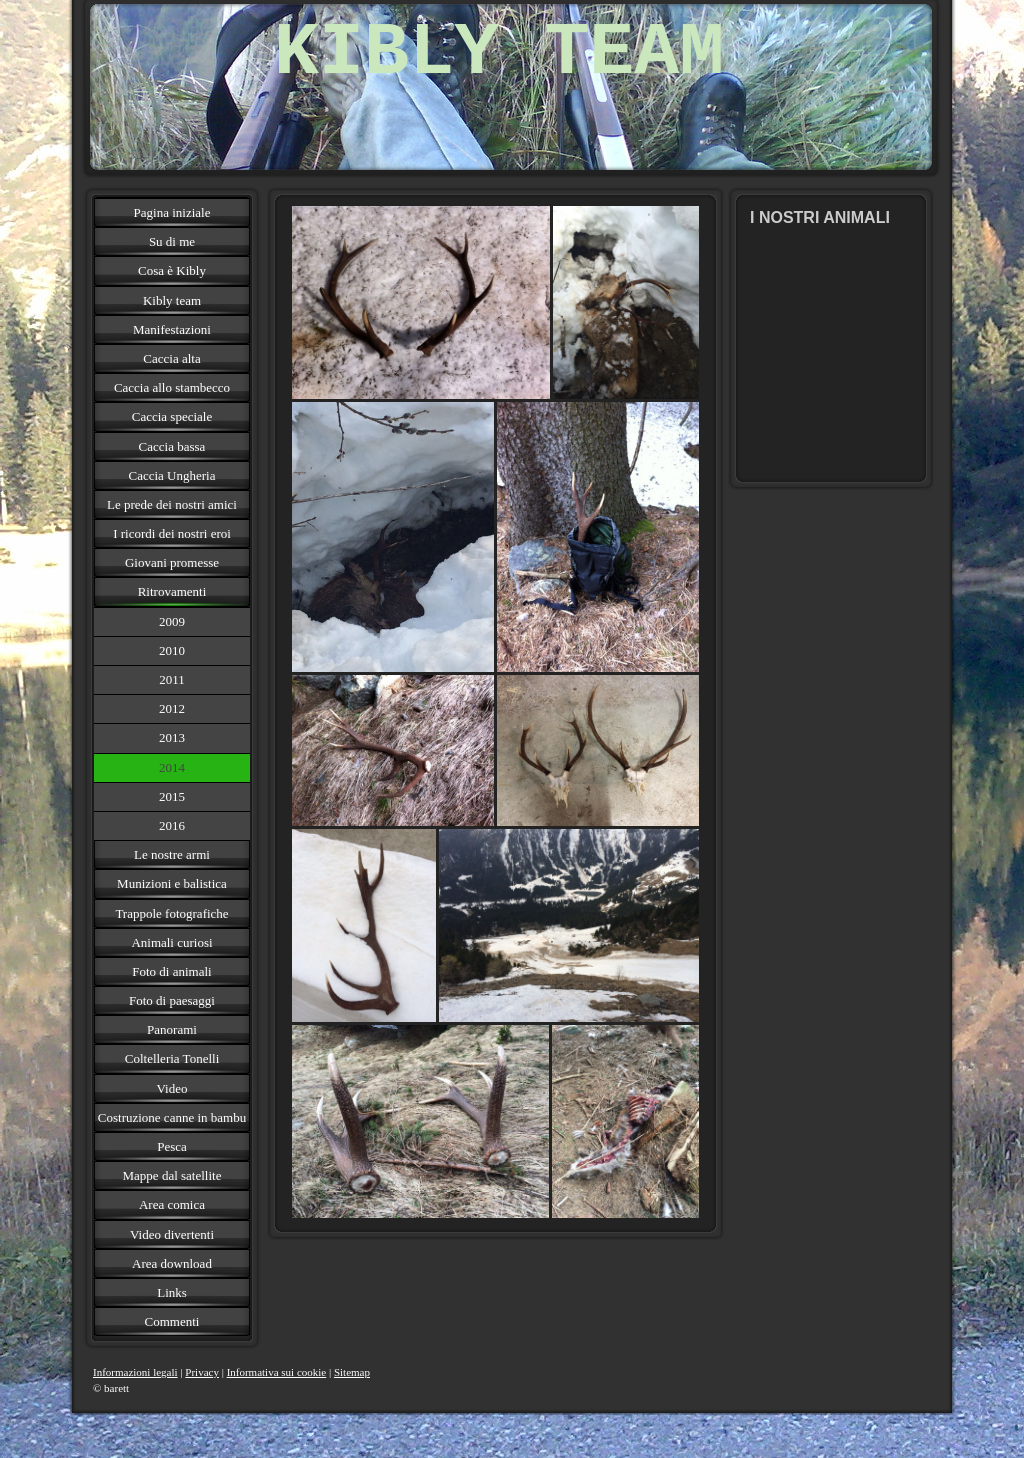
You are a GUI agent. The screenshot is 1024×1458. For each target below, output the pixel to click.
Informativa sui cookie (277, 1372)
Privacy (202, 1372)
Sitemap (352, 1372)
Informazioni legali (135, 1372)
